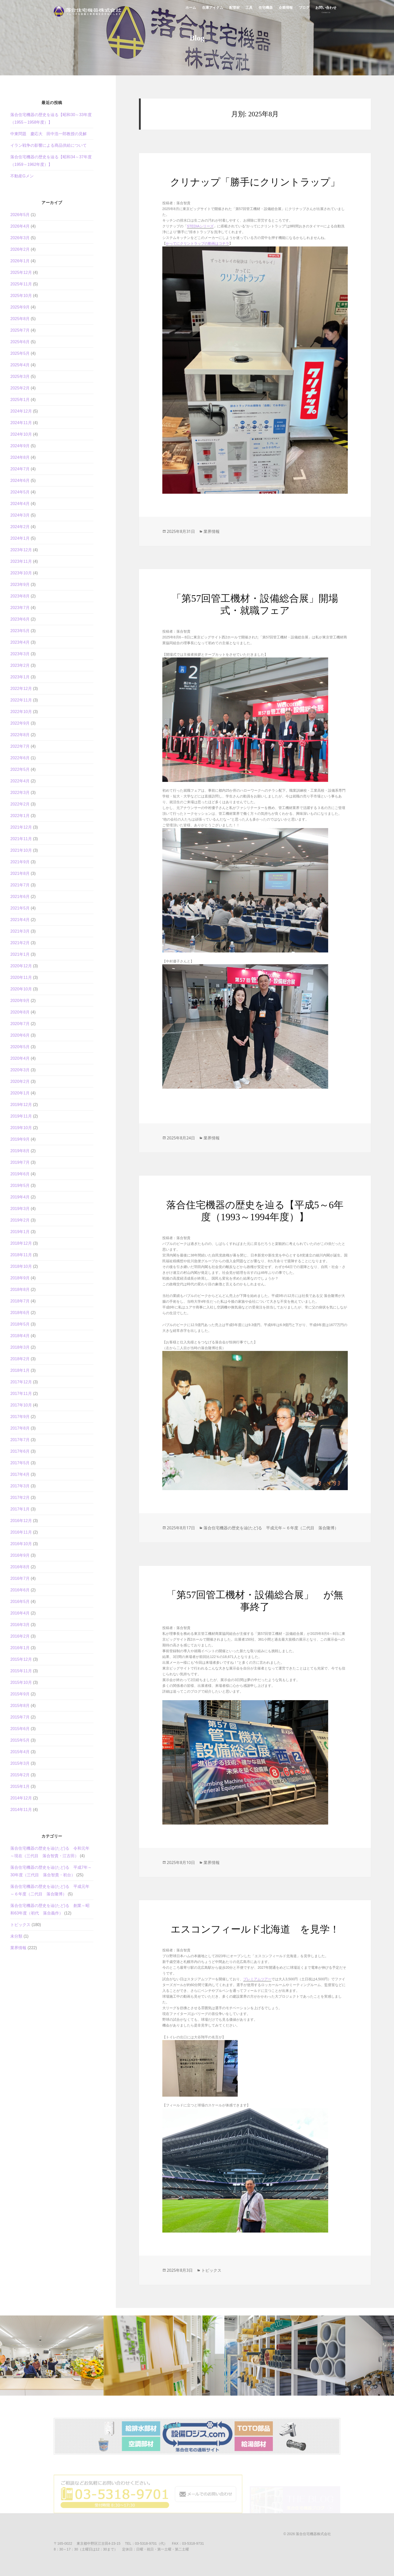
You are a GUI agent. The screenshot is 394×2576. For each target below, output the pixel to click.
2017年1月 (20, 1509)
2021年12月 (21, 827)
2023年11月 (21, 561)
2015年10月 (21, 1682)
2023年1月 (20, 677)
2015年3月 (20, 1763)
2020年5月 (20, 1047)
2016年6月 (20, 1590)
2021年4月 (20, 920)
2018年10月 (21, 1266)
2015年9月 (20, 1694)
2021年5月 (20, 908)
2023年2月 (20, 665)
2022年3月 (20, 792)
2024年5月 (20, 492)
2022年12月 (21, 688)
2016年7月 (20, 1578)
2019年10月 (21, 1128)
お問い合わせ (325, 10)
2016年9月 (20, 1555)
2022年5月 (20, 769)
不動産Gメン (21, 176)
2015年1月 (20, 1786)
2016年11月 (21, 1532)
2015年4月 (20, 1752)
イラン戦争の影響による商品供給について (48, 145)
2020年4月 (20, 1058)
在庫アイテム (212, 10)
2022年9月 (20, 723)
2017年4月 (20, 1474)
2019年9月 (20, 1139)
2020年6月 (20, 1035)
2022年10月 (21, 712)
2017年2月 (20, 1497)
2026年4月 (20, 226)
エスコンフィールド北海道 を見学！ (255, 1929)
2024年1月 (20, 538)
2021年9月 (20, 862)
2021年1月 (20, 954)
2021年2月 (20, 943)
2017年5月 (20, 1463)
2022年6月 (20, 758)
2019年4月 (20, 1197)
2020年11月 (21, 977)
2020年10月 (21, 989)
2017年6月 (20, 1451)
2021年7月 (20, 885)
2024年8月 (20, 457)
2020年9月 (20, 1000)
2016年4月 (20, 1613)
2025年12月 (21, 272)
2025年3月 (20, 376)
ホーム (190, 10)
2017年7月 (20, 1440)
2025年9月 (20, 307)
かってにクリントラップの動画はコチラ (197, 243)
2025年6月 (20, 342)
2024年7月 (20, 469)
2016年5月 (20, 1601)
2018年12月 (21, 1243)
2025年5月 (20, 353)
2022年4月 (20, 781)
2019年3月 (20, 1208)
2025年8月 (20, 319)
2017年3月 (20, 1486)
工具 (249, 10)
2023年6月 (20, 619)
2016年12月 (21, 1521)
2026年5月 (20, 215)
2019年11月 (21, 1116)
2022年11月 (21, 700)
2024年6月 (20, 480)
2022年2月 (20, 804)
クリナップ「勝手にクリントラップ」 (255, 182)
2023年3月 (20, 654)
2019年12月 (21, 1104)
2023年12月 (21, 550)
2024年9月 (20, 446)
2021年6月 (20, 896)
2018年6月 (20, 1312)
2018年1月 (20, 1370)
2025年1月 (20, 399)
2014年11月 (21, 1809)
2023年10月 (21, 573)
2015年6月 (20, 1729)
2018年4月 (20, 1336)
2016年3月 (20, 1625)
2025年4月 (20, 365)
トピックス (20, 1925)
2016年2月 (20, 1636)
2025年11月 (21, 284)
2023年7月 (20, 607)
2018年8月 (20, 1289)
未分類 (16, 1936)
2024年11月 (21, 423)
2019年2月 (20, 1220)
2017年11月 (21, 1393)
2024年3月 (20, 515)
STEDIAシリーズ (200, 226)
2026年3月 (20, 238)
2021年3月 (20, 931)
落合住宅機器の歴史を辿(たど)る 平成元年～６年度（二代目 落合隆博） (271, 1528)
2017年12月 (21, 1382)
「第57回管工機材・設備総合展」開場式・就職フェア (255, 604)
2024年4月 (20, 503)
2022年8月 (20, 735)
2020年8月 (20, 1012)
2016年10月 (21, 1544)
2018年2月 (20, 1359)
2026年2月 (20, 249)
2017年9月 (20, 1417)
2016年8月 (20, 1567)
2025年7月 (20, 330)
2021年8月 (20, 873)
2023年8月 (20, 596)
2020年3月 (20, 1070)
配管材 (234, 10)
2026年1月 (20, 261)
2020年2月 (20, 1081)
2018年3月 (20, 1347)
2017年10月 (21, 1405)
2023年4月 (20, 642)
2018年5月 (20, 1324)
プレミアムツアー (257, 1979)
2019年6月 (20, 1174)
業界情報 (18, 1948)
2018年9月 (20, 1278)
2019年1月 (20, 1232)
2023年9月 (20, 584)
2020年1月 (20, 1093)
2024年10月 (21, 434)
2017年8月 (20, 1428)
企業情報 (286, 10)
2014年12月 (21, 1798)
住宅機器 (266, 10)
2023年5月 (20, 631)
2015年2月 (20, 1775)
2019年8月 (20, 1151)
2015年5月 (20, 1740)
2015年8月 (20, 1705)
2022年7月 (20, 746)
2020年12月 (21, 966)
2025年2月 (20, 388)
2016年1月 (20, 1648)
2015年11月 (21, 1671)
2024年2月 (20, 527)
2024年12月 (21, 411)
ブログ (304, 10)
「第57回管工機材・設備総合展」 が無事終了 (255, 1600)
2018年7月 (20, 1301)
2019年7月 (20, 1162)
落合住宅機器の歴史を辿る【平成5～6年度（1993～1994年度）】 (254, 1210)
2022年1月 (20, 816)
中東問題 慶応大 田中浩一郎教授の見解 (48, 134)
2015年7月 (20, 1717)
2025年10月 (21, 295)
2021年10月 (21, 850)
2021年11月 (21, 839)
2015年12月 (21, 1659)
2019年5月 (20, 1185)
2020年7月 (20, 1024)
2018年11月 (21, 1255)
